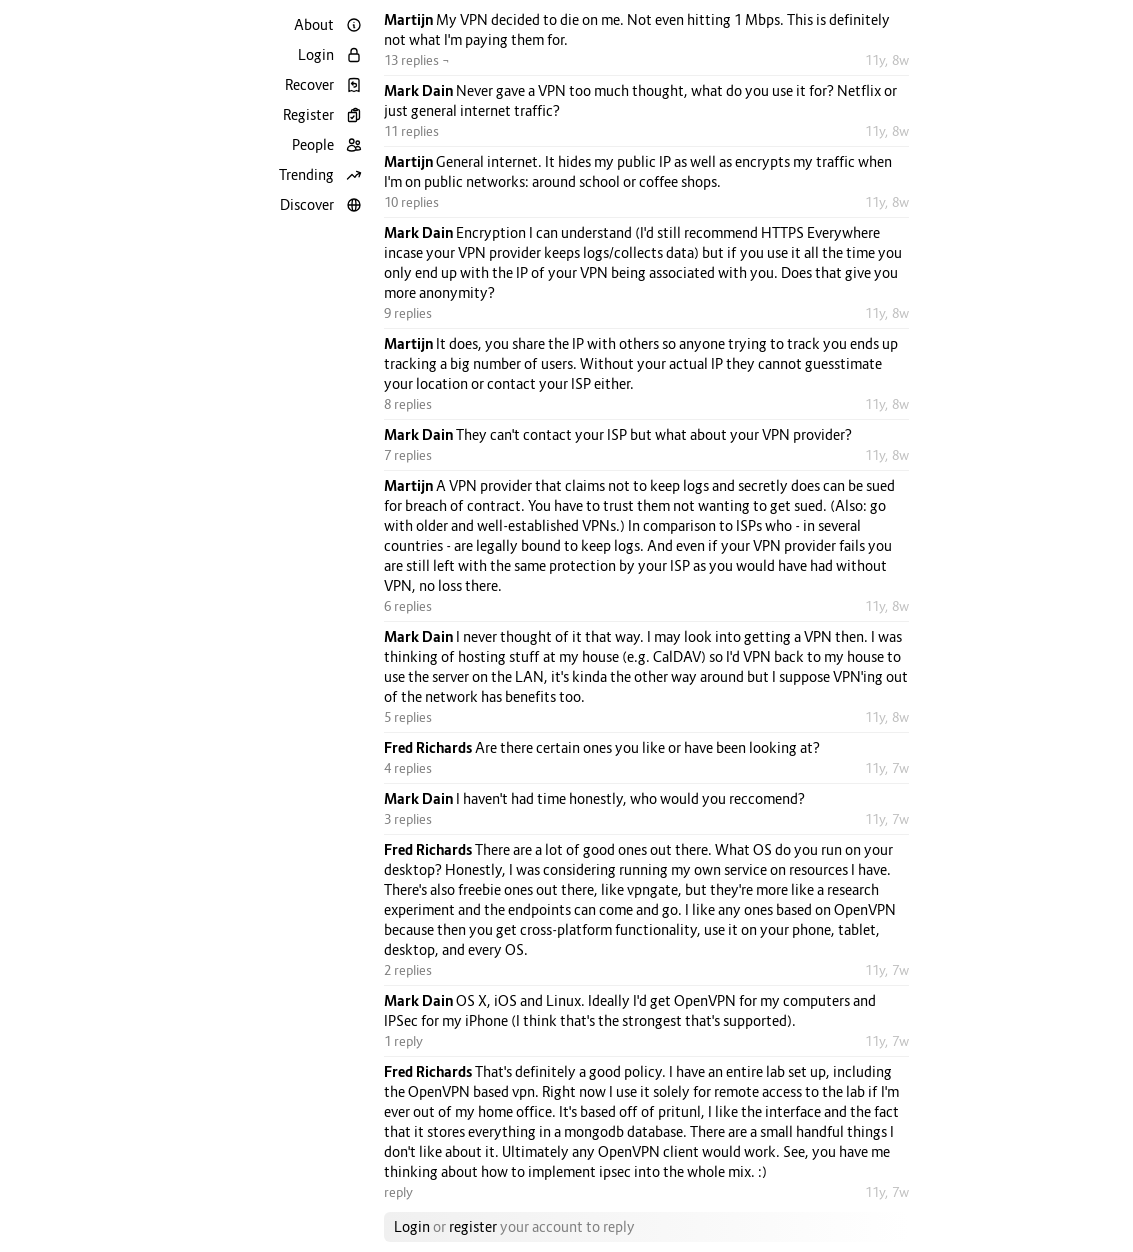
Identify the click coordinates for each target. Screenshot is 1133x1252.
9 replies (408, 313)
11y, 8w (887, 60)
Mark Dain (420, 90)
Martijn (410, 19)
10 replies (411, 202)
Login (412, 1226)
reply (398, 1192)
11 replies (411, 131)
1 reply (403, 1041)
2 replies (408, 970)
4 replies (408, 768)
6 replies (408, 606)
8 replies (408, 404)
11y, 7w (887, 768)
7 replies (408, 455)
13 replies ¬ (417, 60)
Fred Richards (429, 747)
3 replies (408, 819)
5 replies (408, 717)
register (473, 1226)
